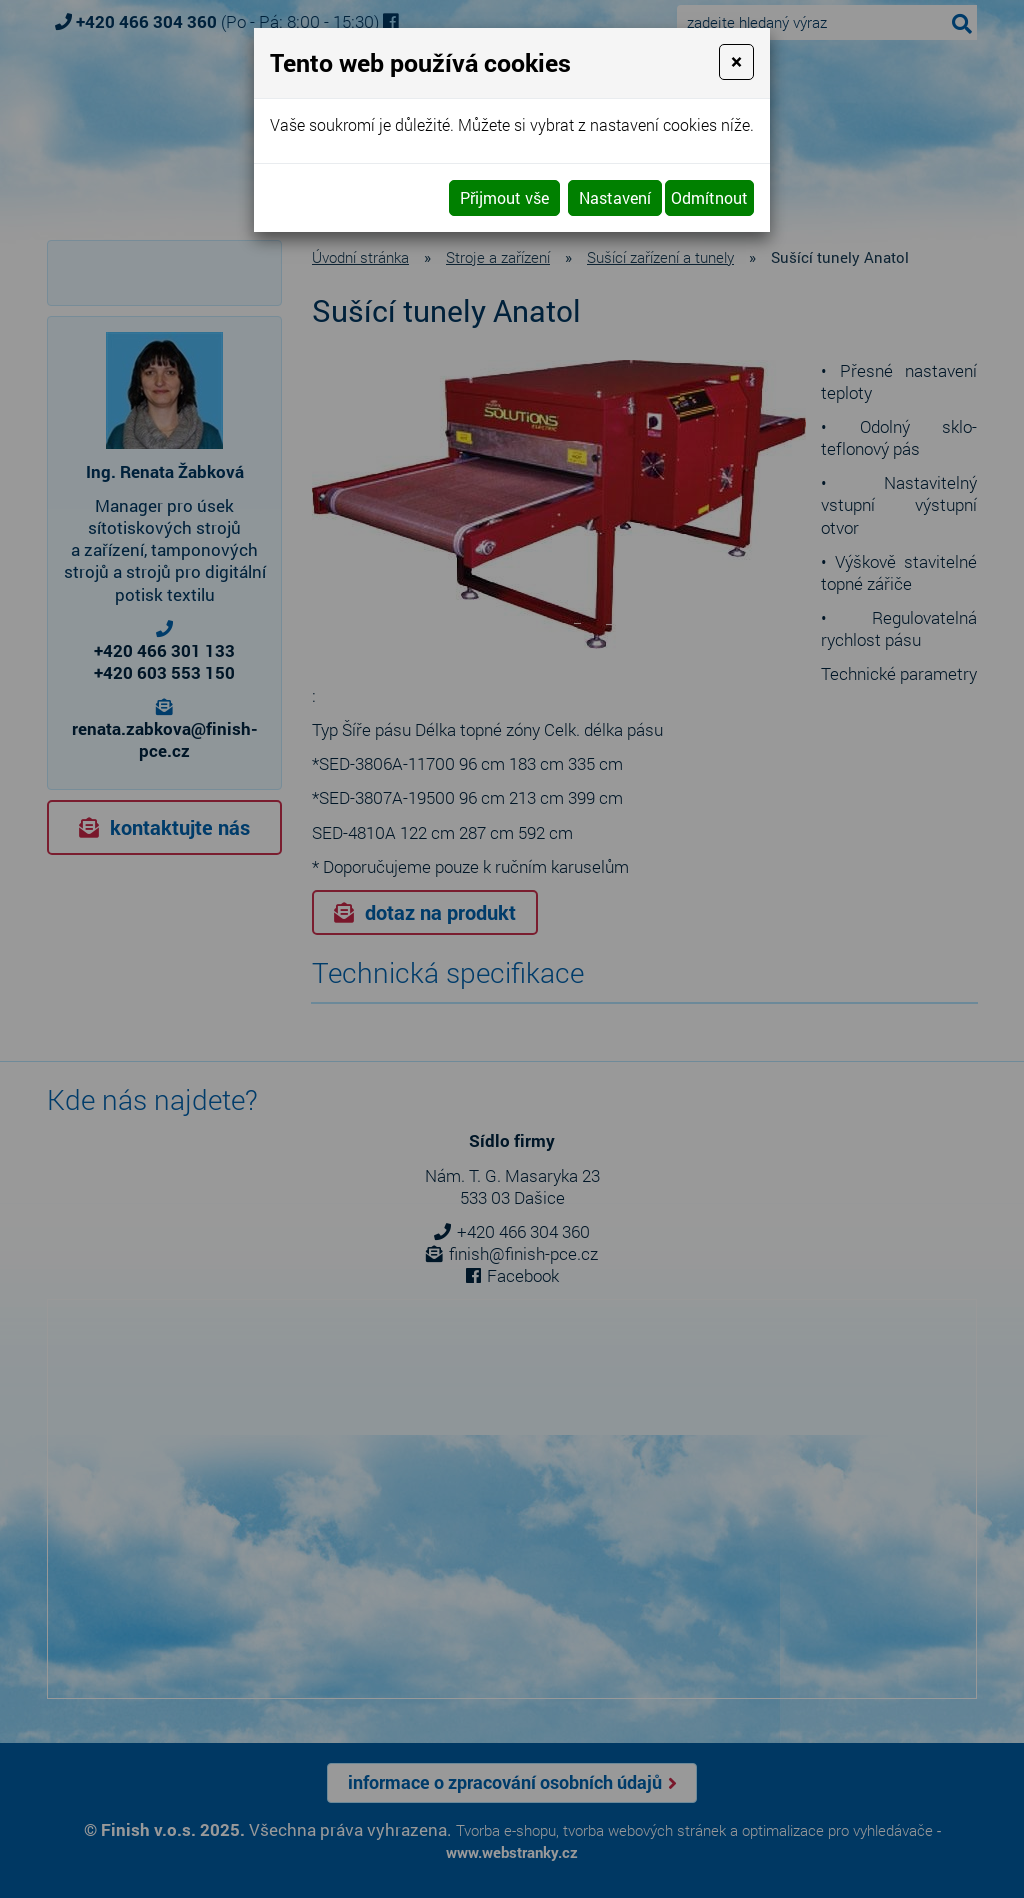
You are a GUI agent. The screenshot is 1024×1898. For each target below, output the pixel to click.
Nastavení (615, 197)
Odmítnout (709, 197)
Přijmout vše (504, 197)
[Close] (736, 62)
